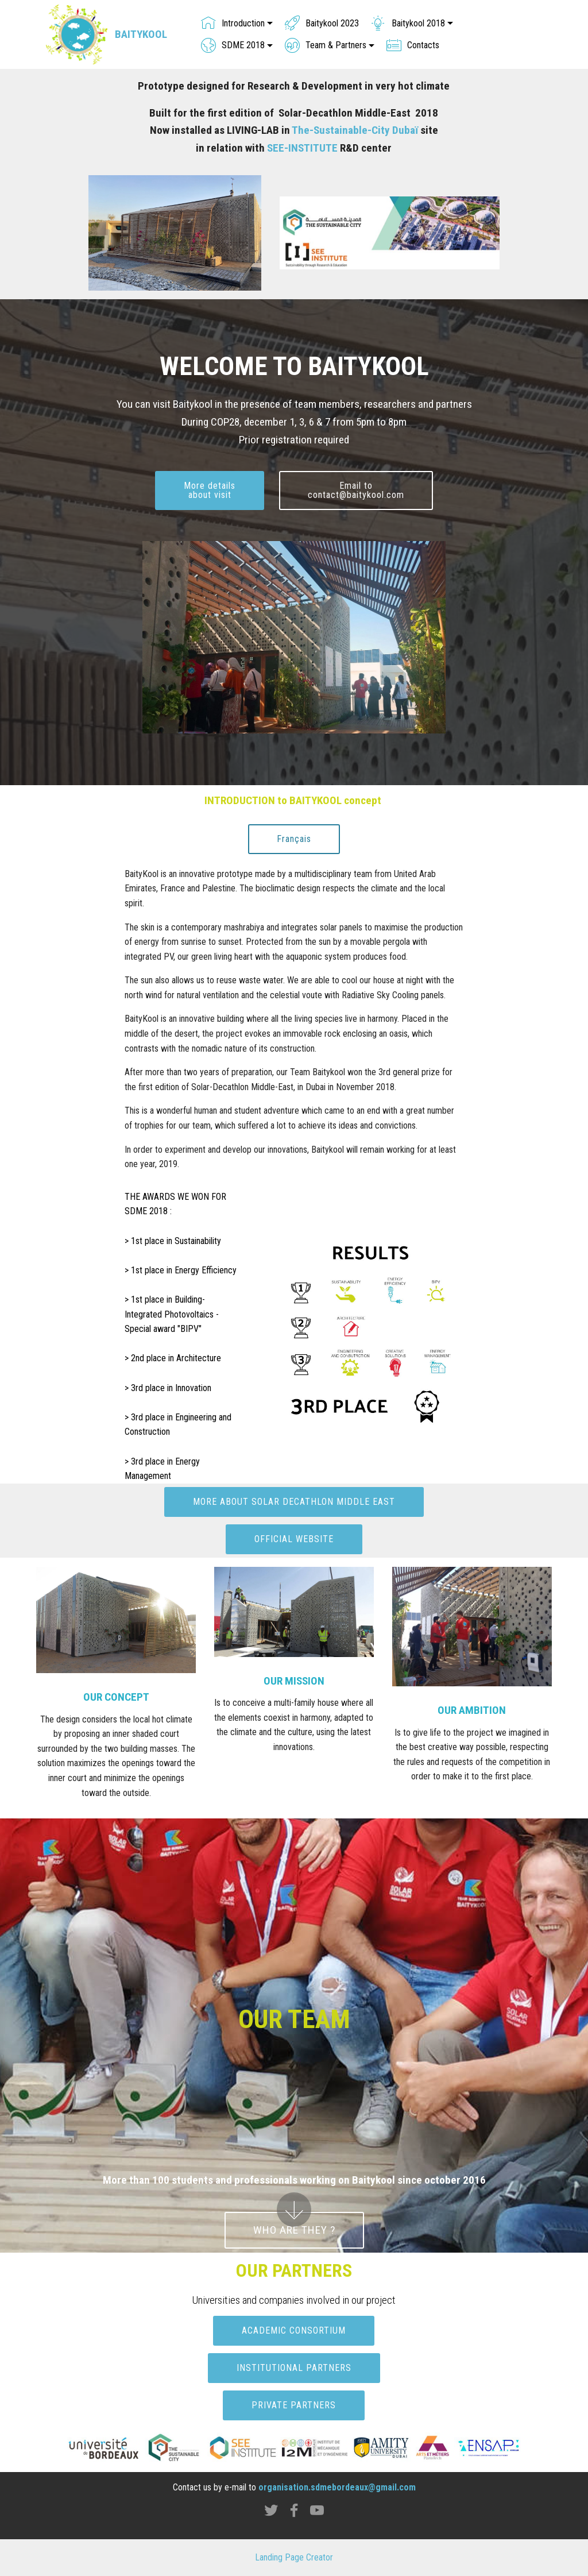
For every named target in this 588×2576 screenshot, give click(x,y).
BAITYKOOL (141, 34)
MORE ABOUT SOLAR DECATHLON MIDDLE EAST (294, 1501)
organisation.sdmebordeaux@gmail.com (337, 2487)
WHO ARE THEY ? (294, 2230)
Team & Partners (325, 45)
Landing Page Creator (294, 2557)
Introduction (233, 23)
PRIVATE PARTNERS (294, 2405)
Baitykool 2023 (322, 23)
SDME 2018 (233, 45)
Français (294, 838)
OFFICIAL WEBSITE (294, 1539)
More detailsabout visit (209, 490)
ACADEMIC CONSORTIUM (294, 2330)
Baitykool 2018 (408, 23)
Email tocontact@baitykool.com (356, 490)
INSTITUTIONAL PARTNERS (294, 2367)
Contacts (412, 45)
